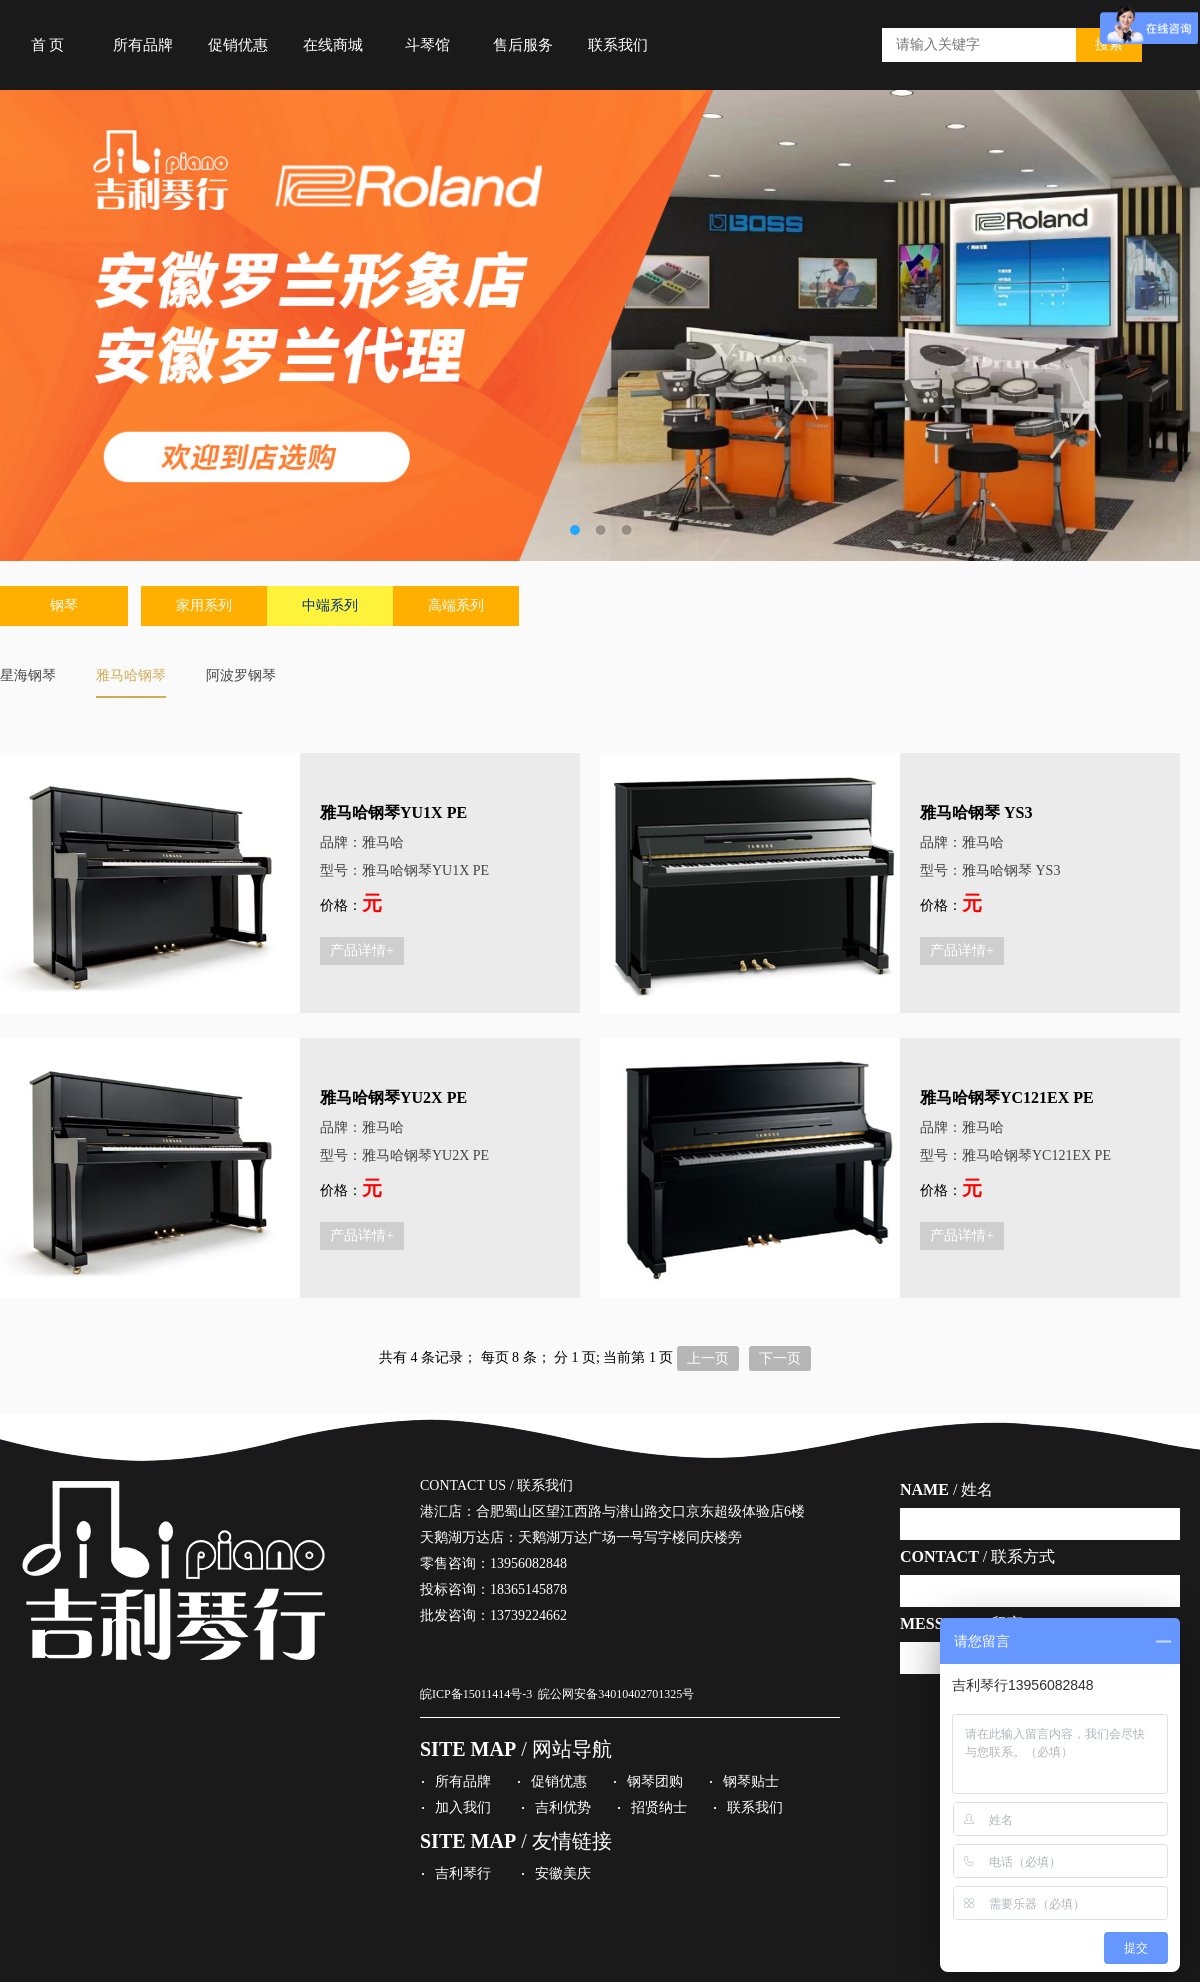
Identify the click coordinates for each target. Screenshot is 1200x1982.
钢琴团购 (655, 1781)
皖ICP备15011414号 (471, 1694)
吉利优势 (563, 1807)
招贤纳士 (659, 1807)
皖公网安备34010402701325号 (616, 1694)
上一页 (708, 1358)
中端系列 (330, 605)
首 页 (48, 45)
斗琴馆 (427, 45)
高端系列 (456, 605)
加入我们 (463, 1807)
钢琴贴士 (751, 1781)
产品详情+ (362, 950)
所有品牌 (143, 45)
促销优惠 (238, 45)
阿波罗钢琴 (241, 675)
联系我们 (618, 45)
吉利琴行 (463, 1873)
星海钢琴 (28, 675)
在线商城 (333, 45)
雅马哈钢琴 (131, 675)
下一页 (780, 1358)
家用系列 (204, 605)
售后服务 (523, 45)
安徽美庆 (563, 1873)
